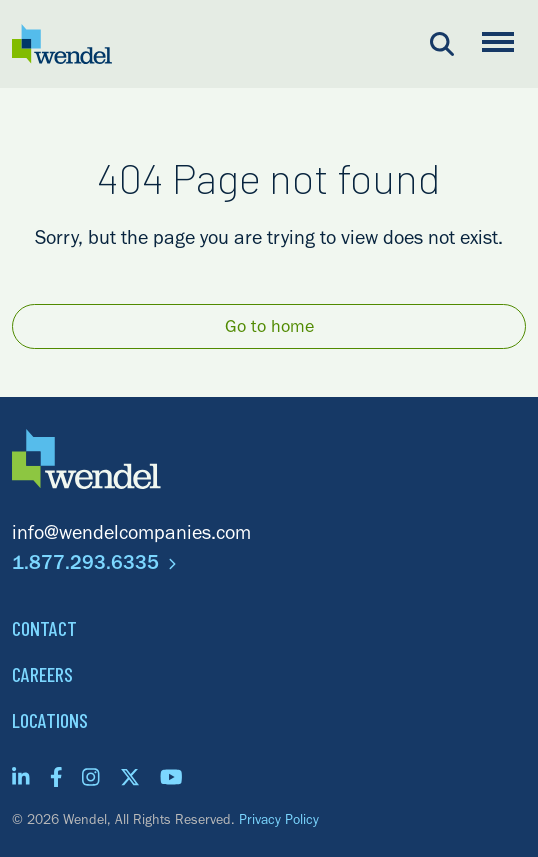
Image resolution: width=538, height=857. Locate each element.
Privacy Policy (279, 822)
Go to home (269, 329)
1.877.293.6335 (94, 566)
